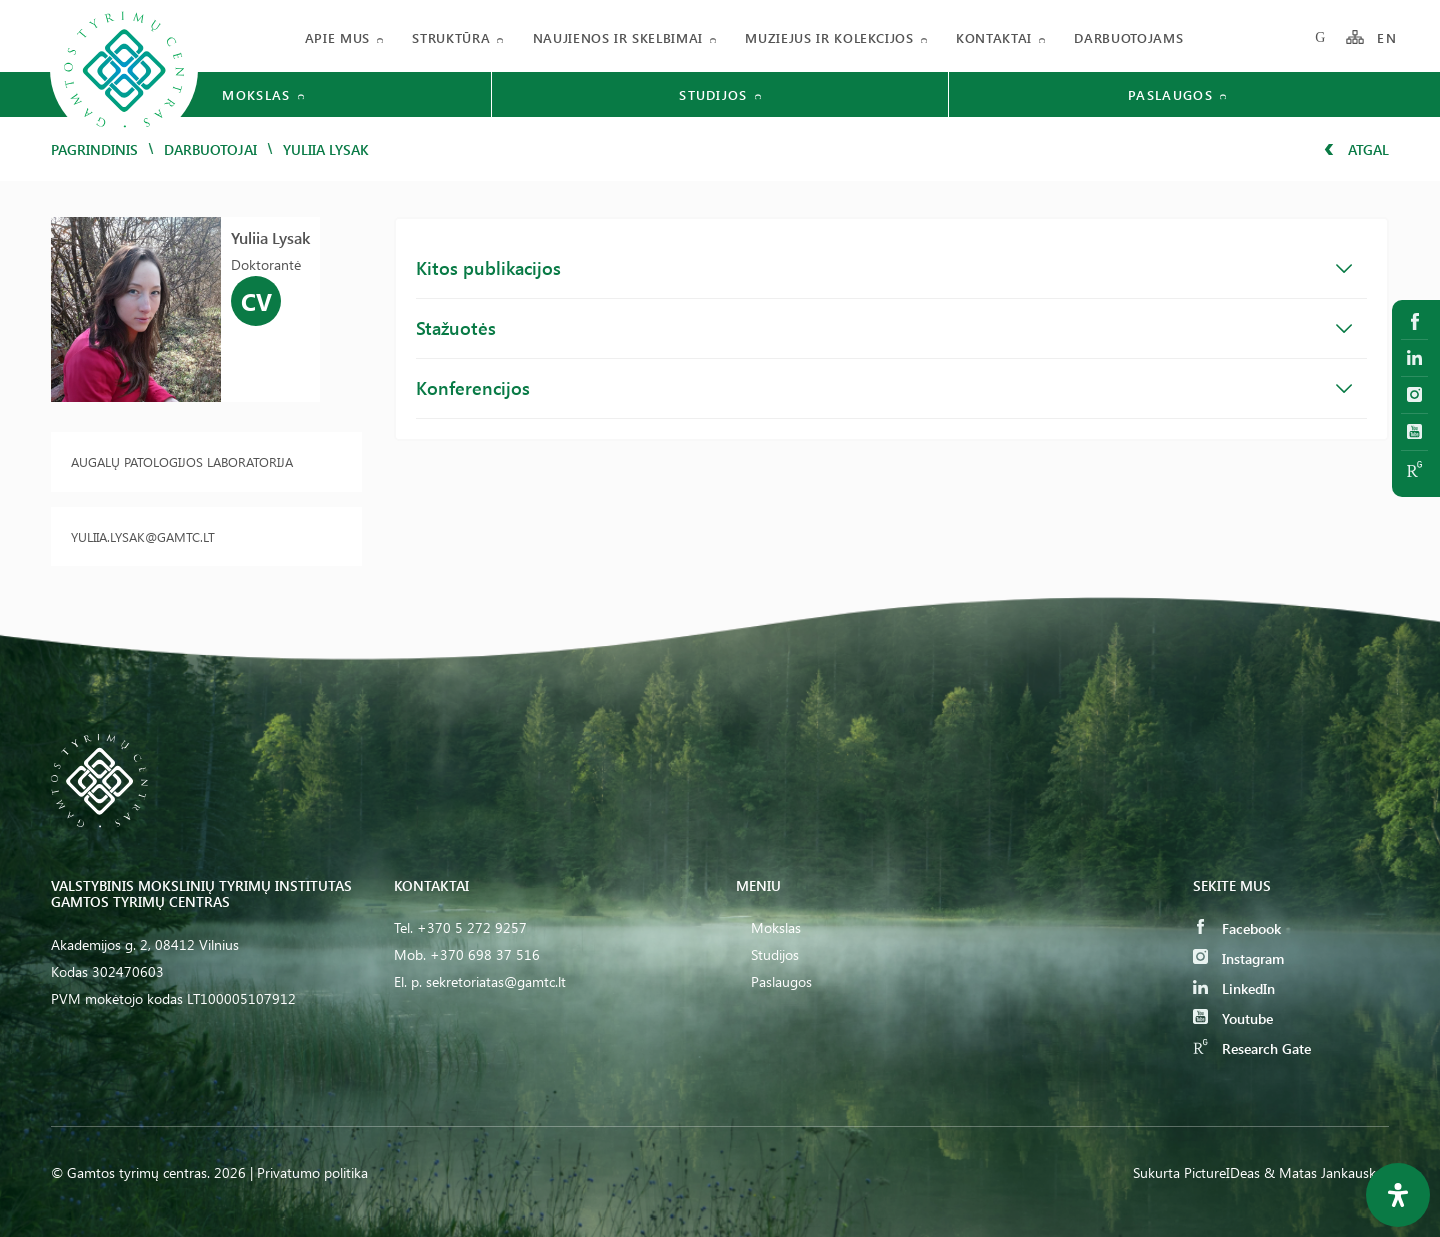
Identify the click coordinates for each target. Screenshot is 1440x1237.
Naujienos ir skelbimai (618, 37)
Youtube (1233, 1018)
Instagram (1238, 958)
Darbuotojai (210, 149)
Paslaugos (781, 981)
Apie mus (337, 37)
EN (1387, 37)
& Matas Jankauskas (1326, 1172)
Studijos (775, 954)
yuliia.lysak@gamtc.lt (143, 536)
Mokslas (776, 927)
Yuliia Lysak (270, 237)
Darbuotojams (1128, 37)
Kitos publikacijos (884, 268)
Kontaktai (994, 37)
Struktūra (451, 37)
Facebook (1237, 928)
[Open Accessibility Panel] (1398, 1195)
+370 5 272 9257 (472, 927)
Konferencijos (884, 388)
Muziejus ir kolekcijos (829, 37)
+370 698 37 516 (485, 954)
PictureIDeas (1222, 1172)
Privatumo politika (312, 1172)
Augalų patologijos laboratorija (182, 461)
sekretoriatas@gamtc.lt (496, 981)
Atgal (1356, 149)
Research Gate (1252, 1048)
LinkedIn (1234, 988)
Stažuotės (884, 328)
